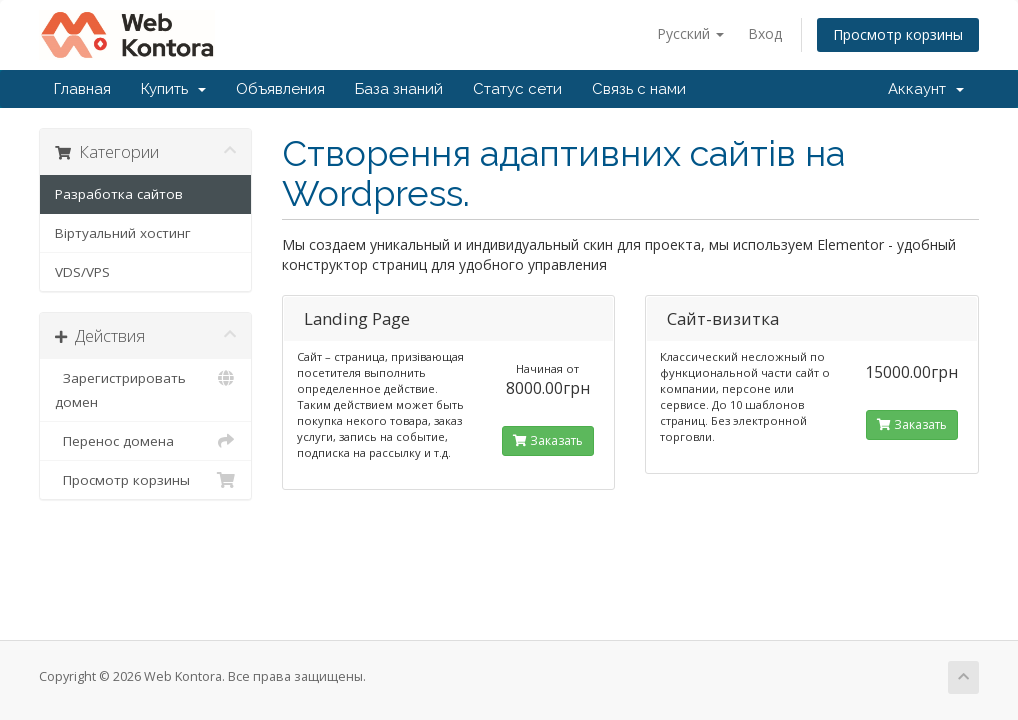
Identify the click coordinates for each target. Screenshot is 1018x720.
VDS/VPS (82, 272)
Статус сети (517, 89)
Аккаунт (926, 89)
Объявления (280, 89)
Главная (82, 89)
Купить (173, 89)
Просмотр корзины (898, 34)
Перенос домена (145, 441)
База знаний (399, 89)
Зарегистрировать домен (145, 388)
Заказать (548, 440)
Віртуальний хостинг (123, 233)
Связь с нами (639, 89)
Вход (765, 33)
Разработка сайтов (119, 194)
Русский (690, 33)
